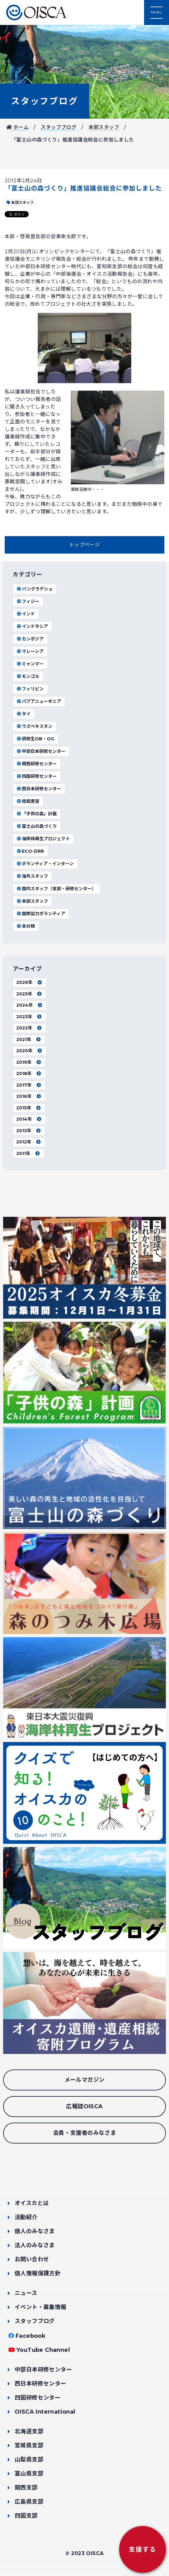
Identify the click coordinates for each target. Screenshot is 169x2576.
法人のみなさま (35, 2245)
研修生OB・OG (35, 739)
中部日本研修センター (40, 751)
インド (25, 614)
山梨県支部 (29, 2459)
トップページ (84, 545)
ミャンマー (30, 664)
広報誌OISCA (84, 2106)
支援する (142, 2549)
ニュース (26, 2293)
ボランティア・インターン (45, 863)
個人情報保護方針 (37, 2273)
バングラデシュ (34, 589)
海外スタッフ (32, 876)
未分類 (25, 926)
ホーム (17, 127)
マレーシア (30, 651)
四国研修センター (36, 776)
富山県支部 (29, 2473)
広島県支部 (29, 2501)
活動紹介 (26, 2217)
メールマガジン (85, 2079)
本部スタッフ (104, 127)
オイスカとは (32, 2203)
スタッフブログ (44, 101)
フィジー (27, 601)
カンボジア (30, 639)
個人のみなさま (35, 2231)
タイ (23, 714)
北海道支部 (29, 2431)
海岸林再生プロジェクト (43, 838)
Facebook (31, 2335)
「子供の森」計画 (36, 814)
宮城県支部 (29, 2445)
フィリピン (30, 689)
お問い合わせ (32, 2259)
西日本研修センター (38, 789)
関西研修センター (36, 764)
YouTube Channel (43, 2350)
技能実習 (27, 801)
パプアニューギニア (38, 701)
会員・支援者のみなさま (84, 2132)
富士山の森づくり (36, 826)
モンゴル (27, 676)
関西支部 (26, 2487)
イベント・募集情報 (40, 2307)
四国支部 (26, 2515)
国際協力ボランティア (40, 913)
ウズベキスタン (34, 726)
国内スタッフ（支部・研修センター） (56, 888)
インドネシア (32, 626)
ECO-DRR (30, 851)
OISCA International (45, 2411)
